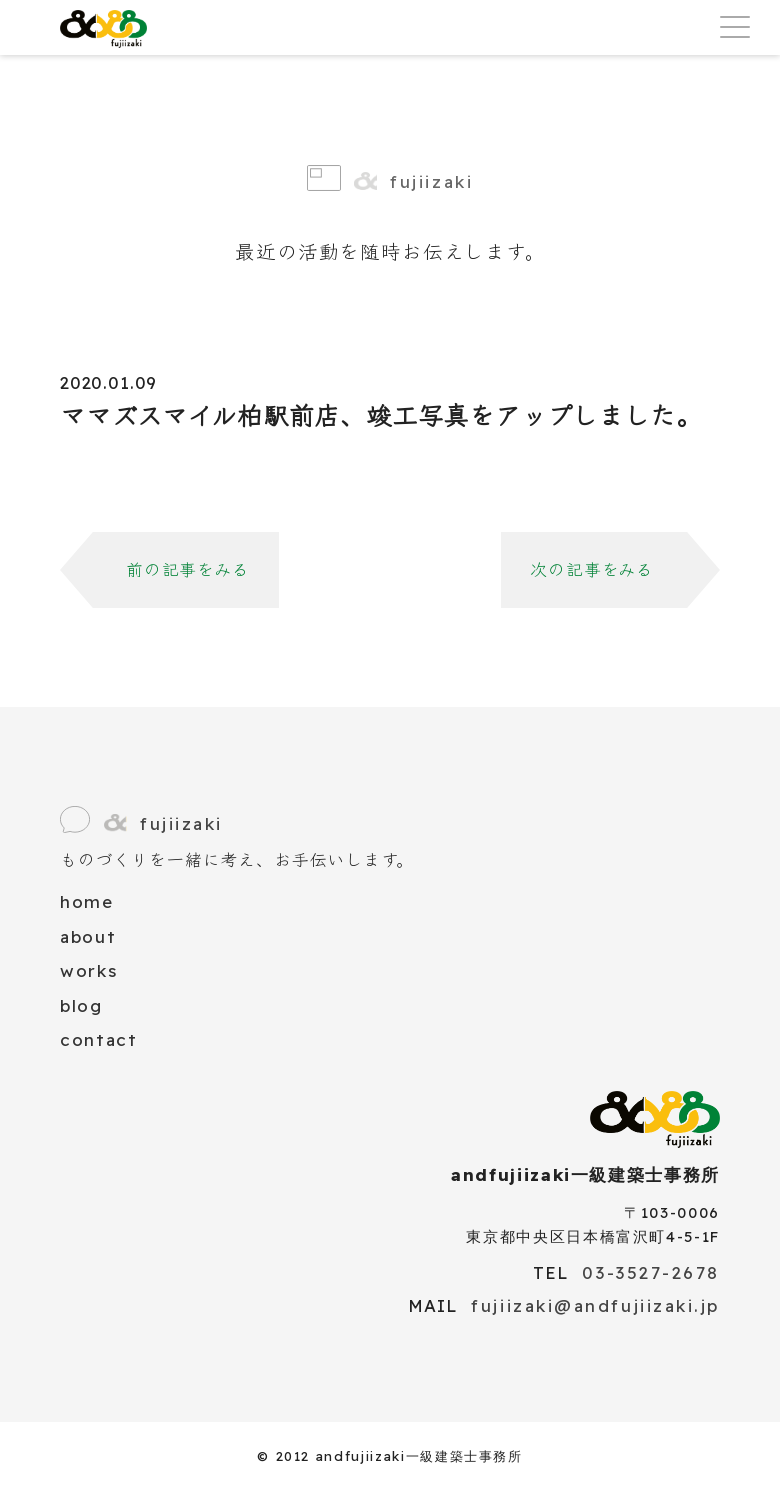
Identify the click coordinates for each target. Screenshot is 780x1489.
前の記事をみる (188, 569)
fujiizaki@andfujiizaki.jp (595, 1305)
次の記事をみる (592, 569)
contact (99, 1039)
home (87, 901)
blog (81, 1005)
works (88, 970)
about (88, 936)
